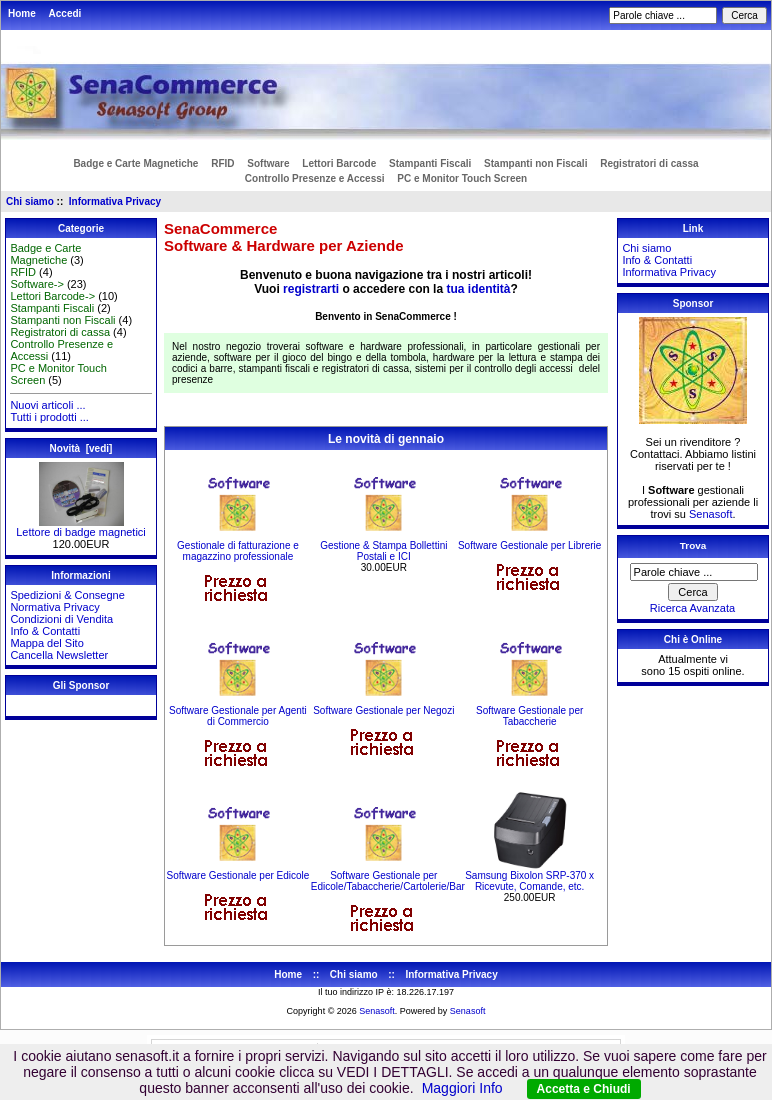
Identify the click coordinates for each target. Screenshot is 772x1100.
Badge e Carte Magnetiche (135, 163)
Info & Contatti (45, 631)
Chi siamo (30, 201)
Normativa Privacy (54, 607)
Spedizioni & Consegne (67, 595)
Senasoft (710, 514)
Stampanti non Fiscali (535, 163)
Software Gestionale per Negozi (383, 710)
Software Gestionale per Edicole (238, 875)
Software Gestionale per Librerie (529, 545)
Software (268, 163)
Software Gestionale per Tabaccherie (529, 716)
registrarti (311, 289)
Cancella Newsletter (59, 655)
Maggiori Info (462, 1088)
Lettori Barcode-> (52, 296)
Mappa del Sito (46, 643)
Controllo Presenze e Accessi (315, 178)
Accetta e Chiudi (584, 1089)
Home (22, 13)
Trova (693, 545)
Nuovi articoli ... (47, 405)
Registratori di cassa (649, 163)
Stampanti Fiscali (430, 163)
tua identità (478, 289)
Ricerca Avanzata (692, 608)
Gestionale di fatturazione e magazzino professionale (238, 551)
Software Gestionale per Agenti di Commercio (238, 716)
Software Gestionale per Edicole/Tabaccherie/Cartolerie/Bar (388, 881)
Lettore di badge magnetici (81, 527)
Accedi (65, 13)
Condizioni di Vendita (61, 619)
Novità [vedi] (81, 448)
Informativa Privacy (115, 201)
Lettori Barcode (339, 163)
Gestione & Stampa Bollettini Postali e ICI (383, 551)
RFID (222, 163)
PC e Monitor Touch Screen (462, 178)
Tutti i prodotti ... (49, 417)
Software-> (37, 284)
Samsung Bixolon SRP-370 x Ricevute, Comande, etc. (529, 881)
